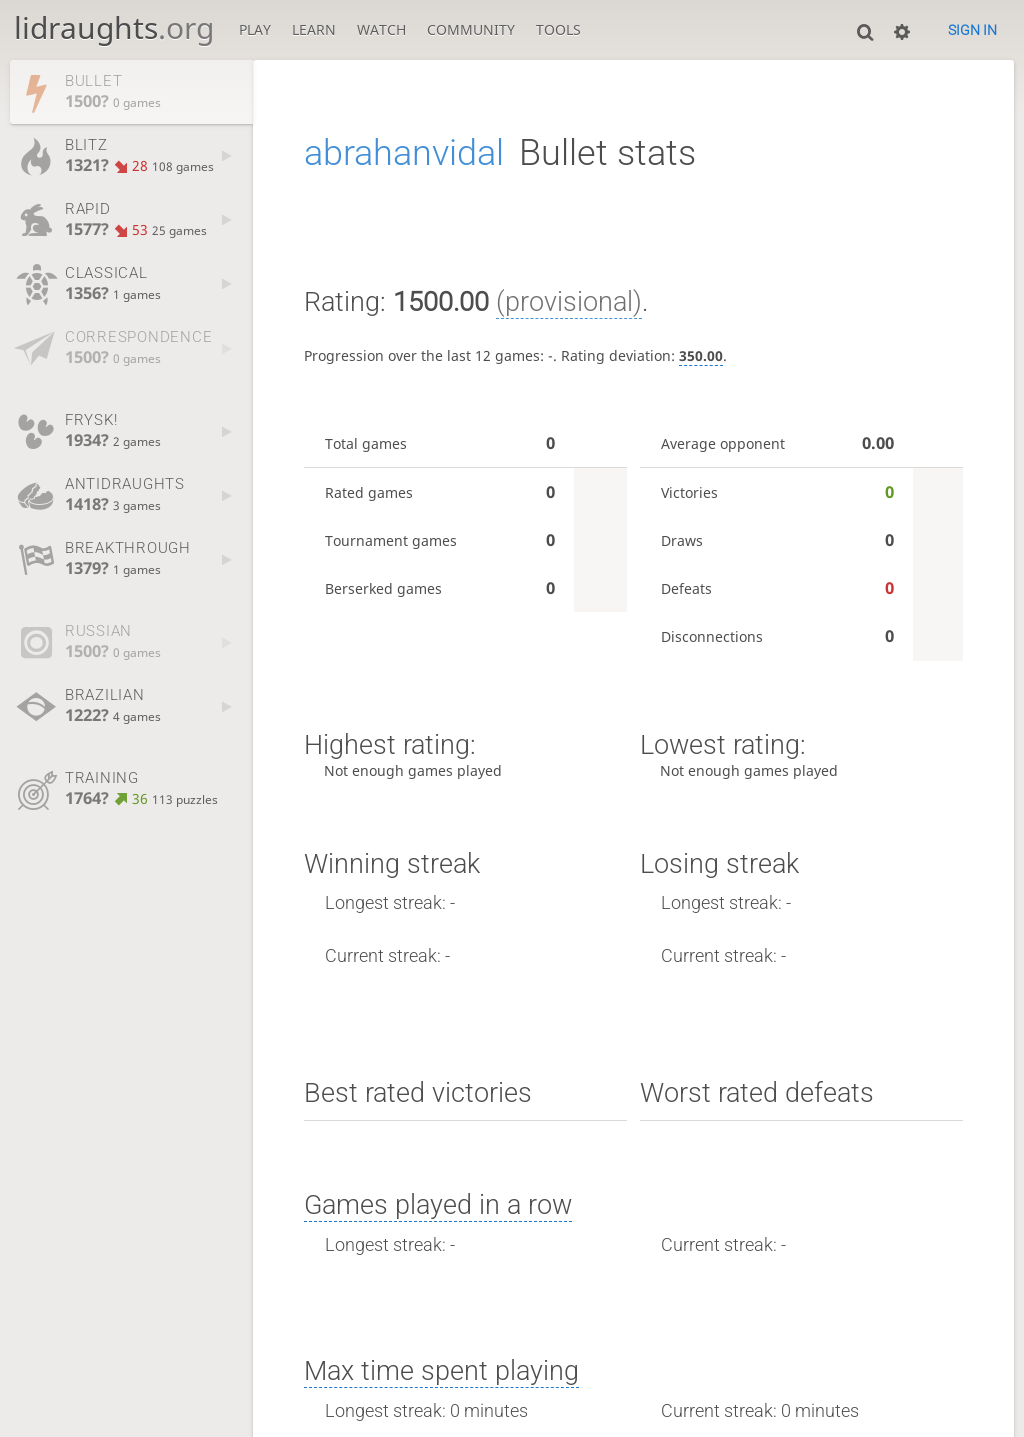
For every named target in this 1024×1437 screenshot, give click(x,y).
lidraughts (114, 27)
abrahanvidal (404, 153)
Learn (314, 29)
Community (471, 29)
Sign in (972, 30)
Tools (558, 29)
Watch (381, 29)
